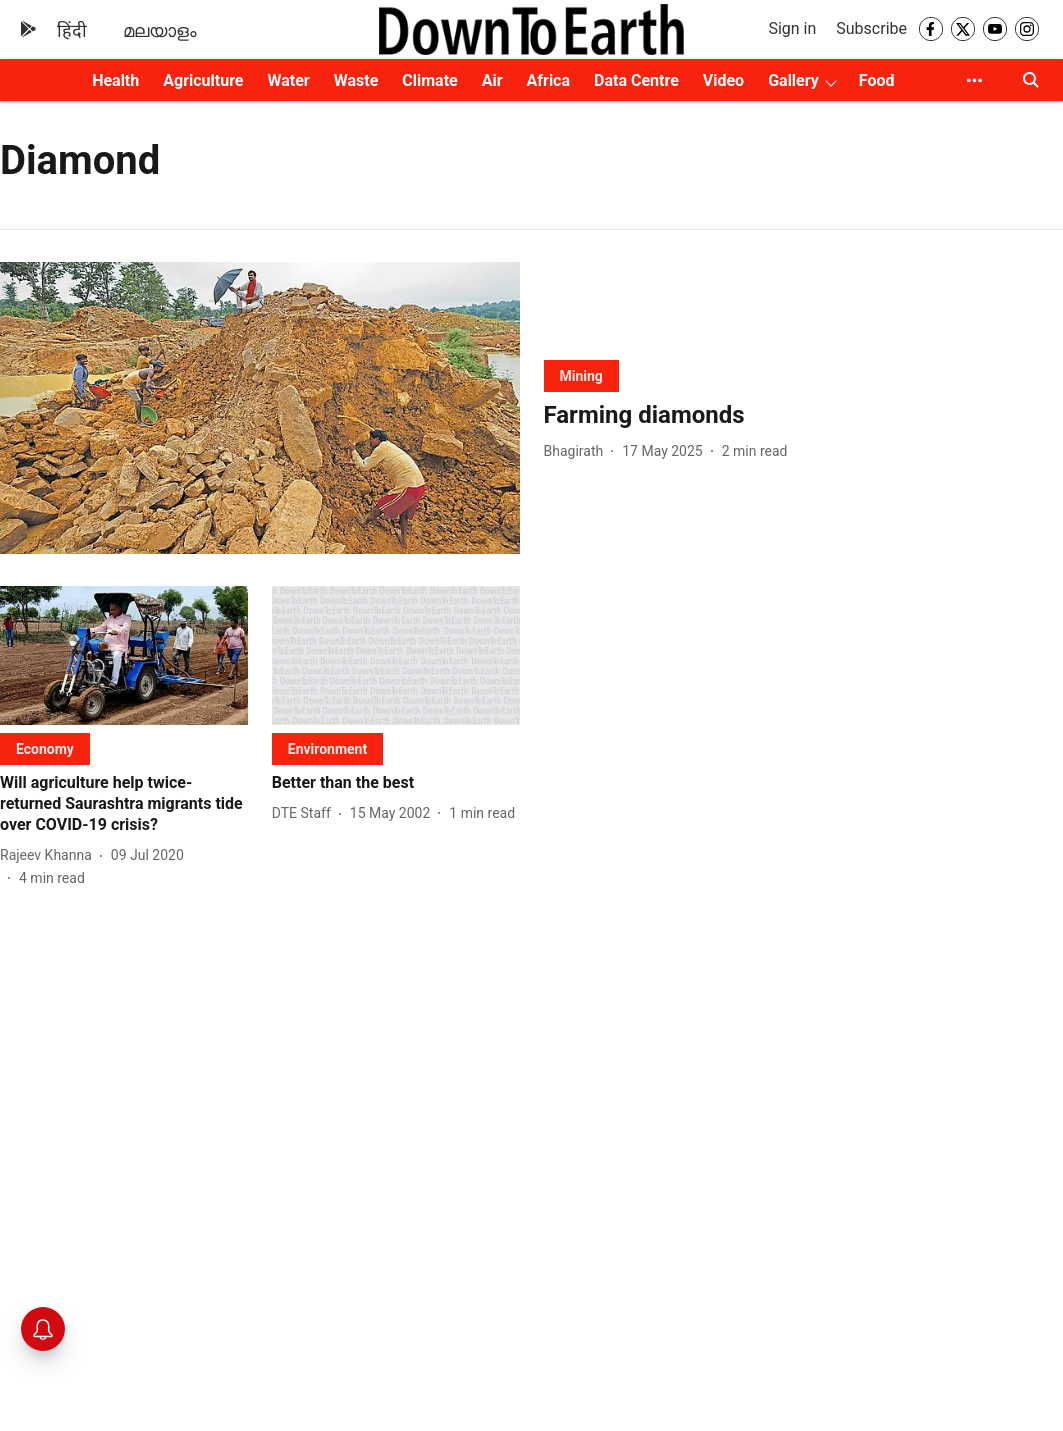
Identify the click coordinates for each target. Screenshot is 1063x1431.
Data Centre (636, 80)
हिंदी (72, 30)
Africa (548, 80)
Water (288, 80)
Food (877, 80)
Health (115, 80)
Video (723, 80)
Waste (356, 80)
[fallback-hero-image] (260, 408)
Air (492, 80)
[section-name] (581, 375)
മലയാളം (160, 30)
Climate (429, 80)
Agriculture (203, 80)
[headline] (804, 415)
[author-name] (578, 451)
